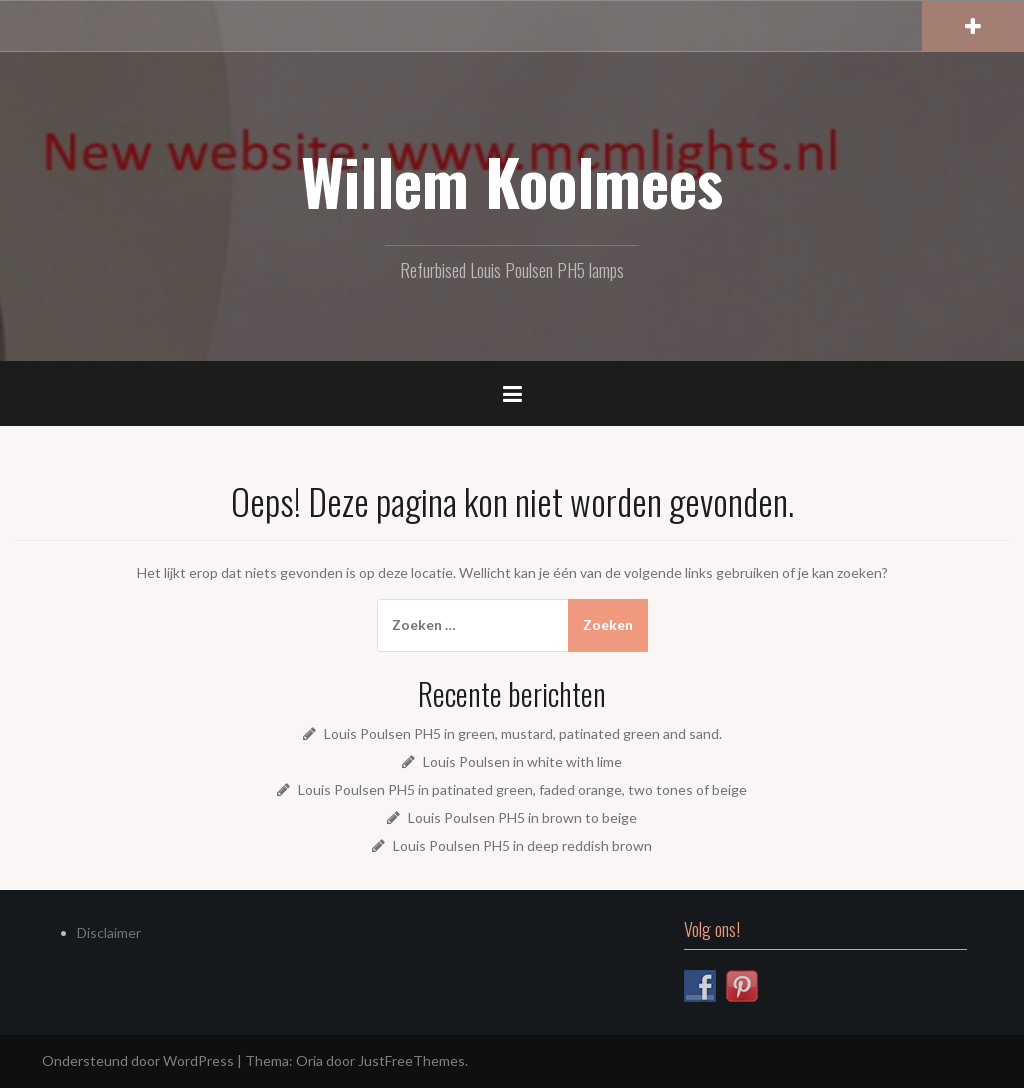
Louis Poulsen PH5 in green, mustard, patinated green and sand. (523, 733)
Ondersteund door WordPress (138, 1060)
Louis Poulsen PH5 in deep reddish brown (522, 845)
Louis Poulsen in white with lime (522, 761)
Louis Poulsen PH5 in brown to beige (522, 817)
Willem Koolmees (512, 181)
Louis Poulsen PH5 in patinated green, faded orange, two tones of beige (522, 789)
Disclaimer (109, 932)
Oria (309, 1060)
